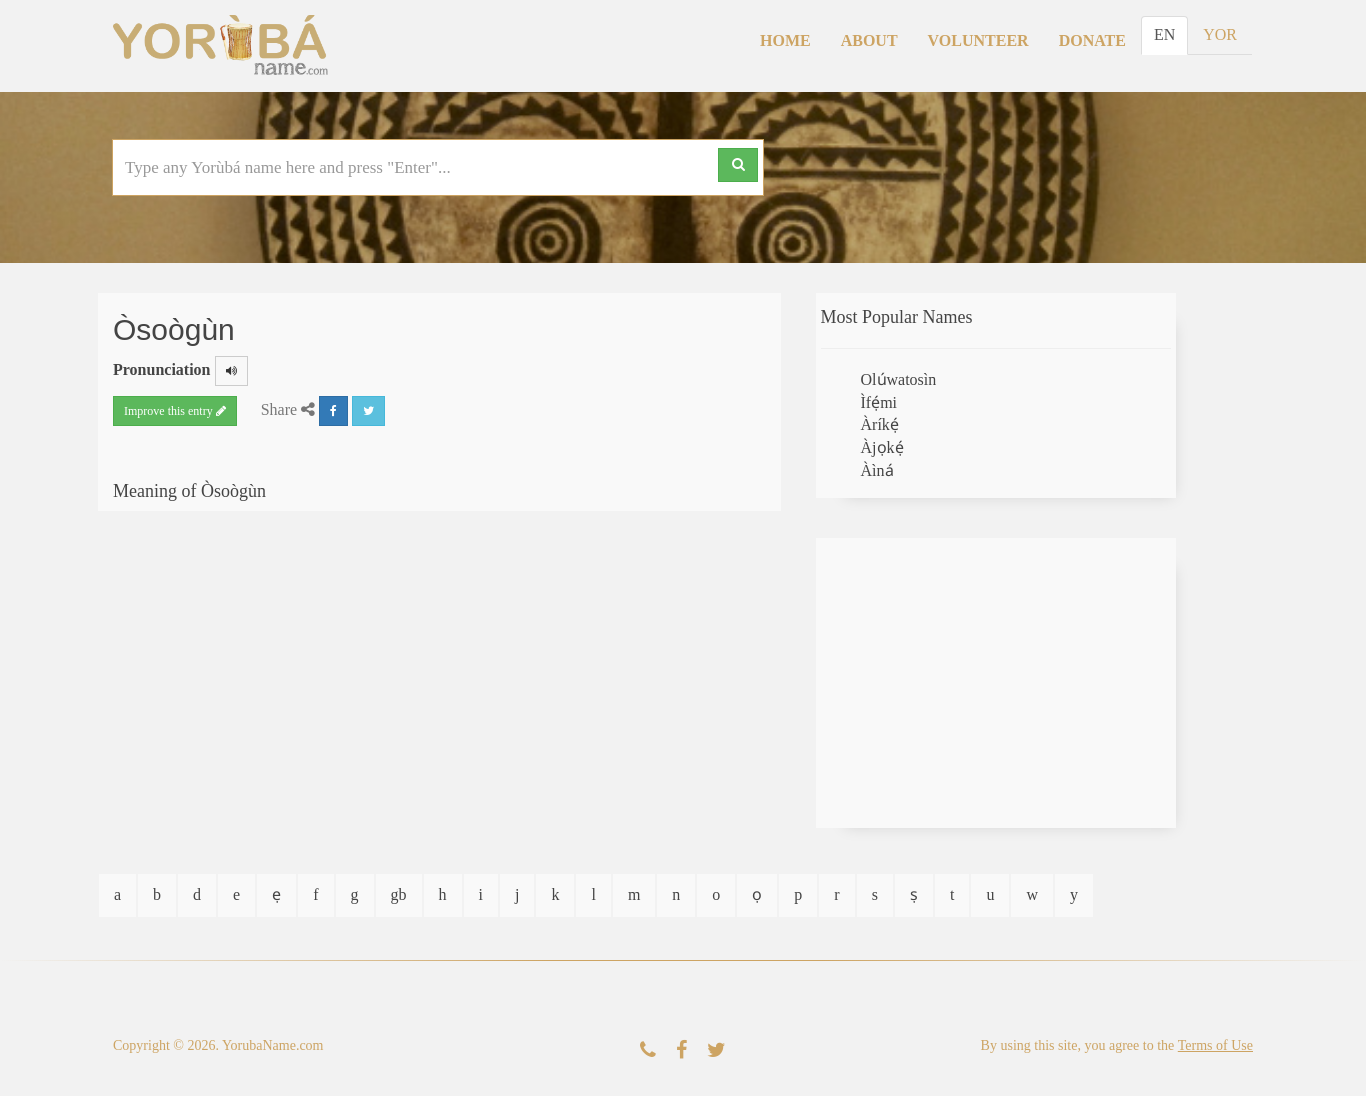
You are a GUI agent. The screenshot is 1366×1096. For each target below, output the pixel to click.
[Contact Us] (648, 1050)
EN (1164, 34)
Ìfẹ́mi (879, 402)
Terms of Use (1215, 1045)
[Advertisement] (996, 683)
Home (785, 40)
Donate (1092, 40)
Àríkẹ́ (880, 424)
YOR (1220, 34)
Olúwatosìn (899, 379)
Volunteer (978, 40)
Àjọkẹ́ (882, 447)
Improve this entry (175, 411)
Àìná (877, 470)
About (869, 40)
